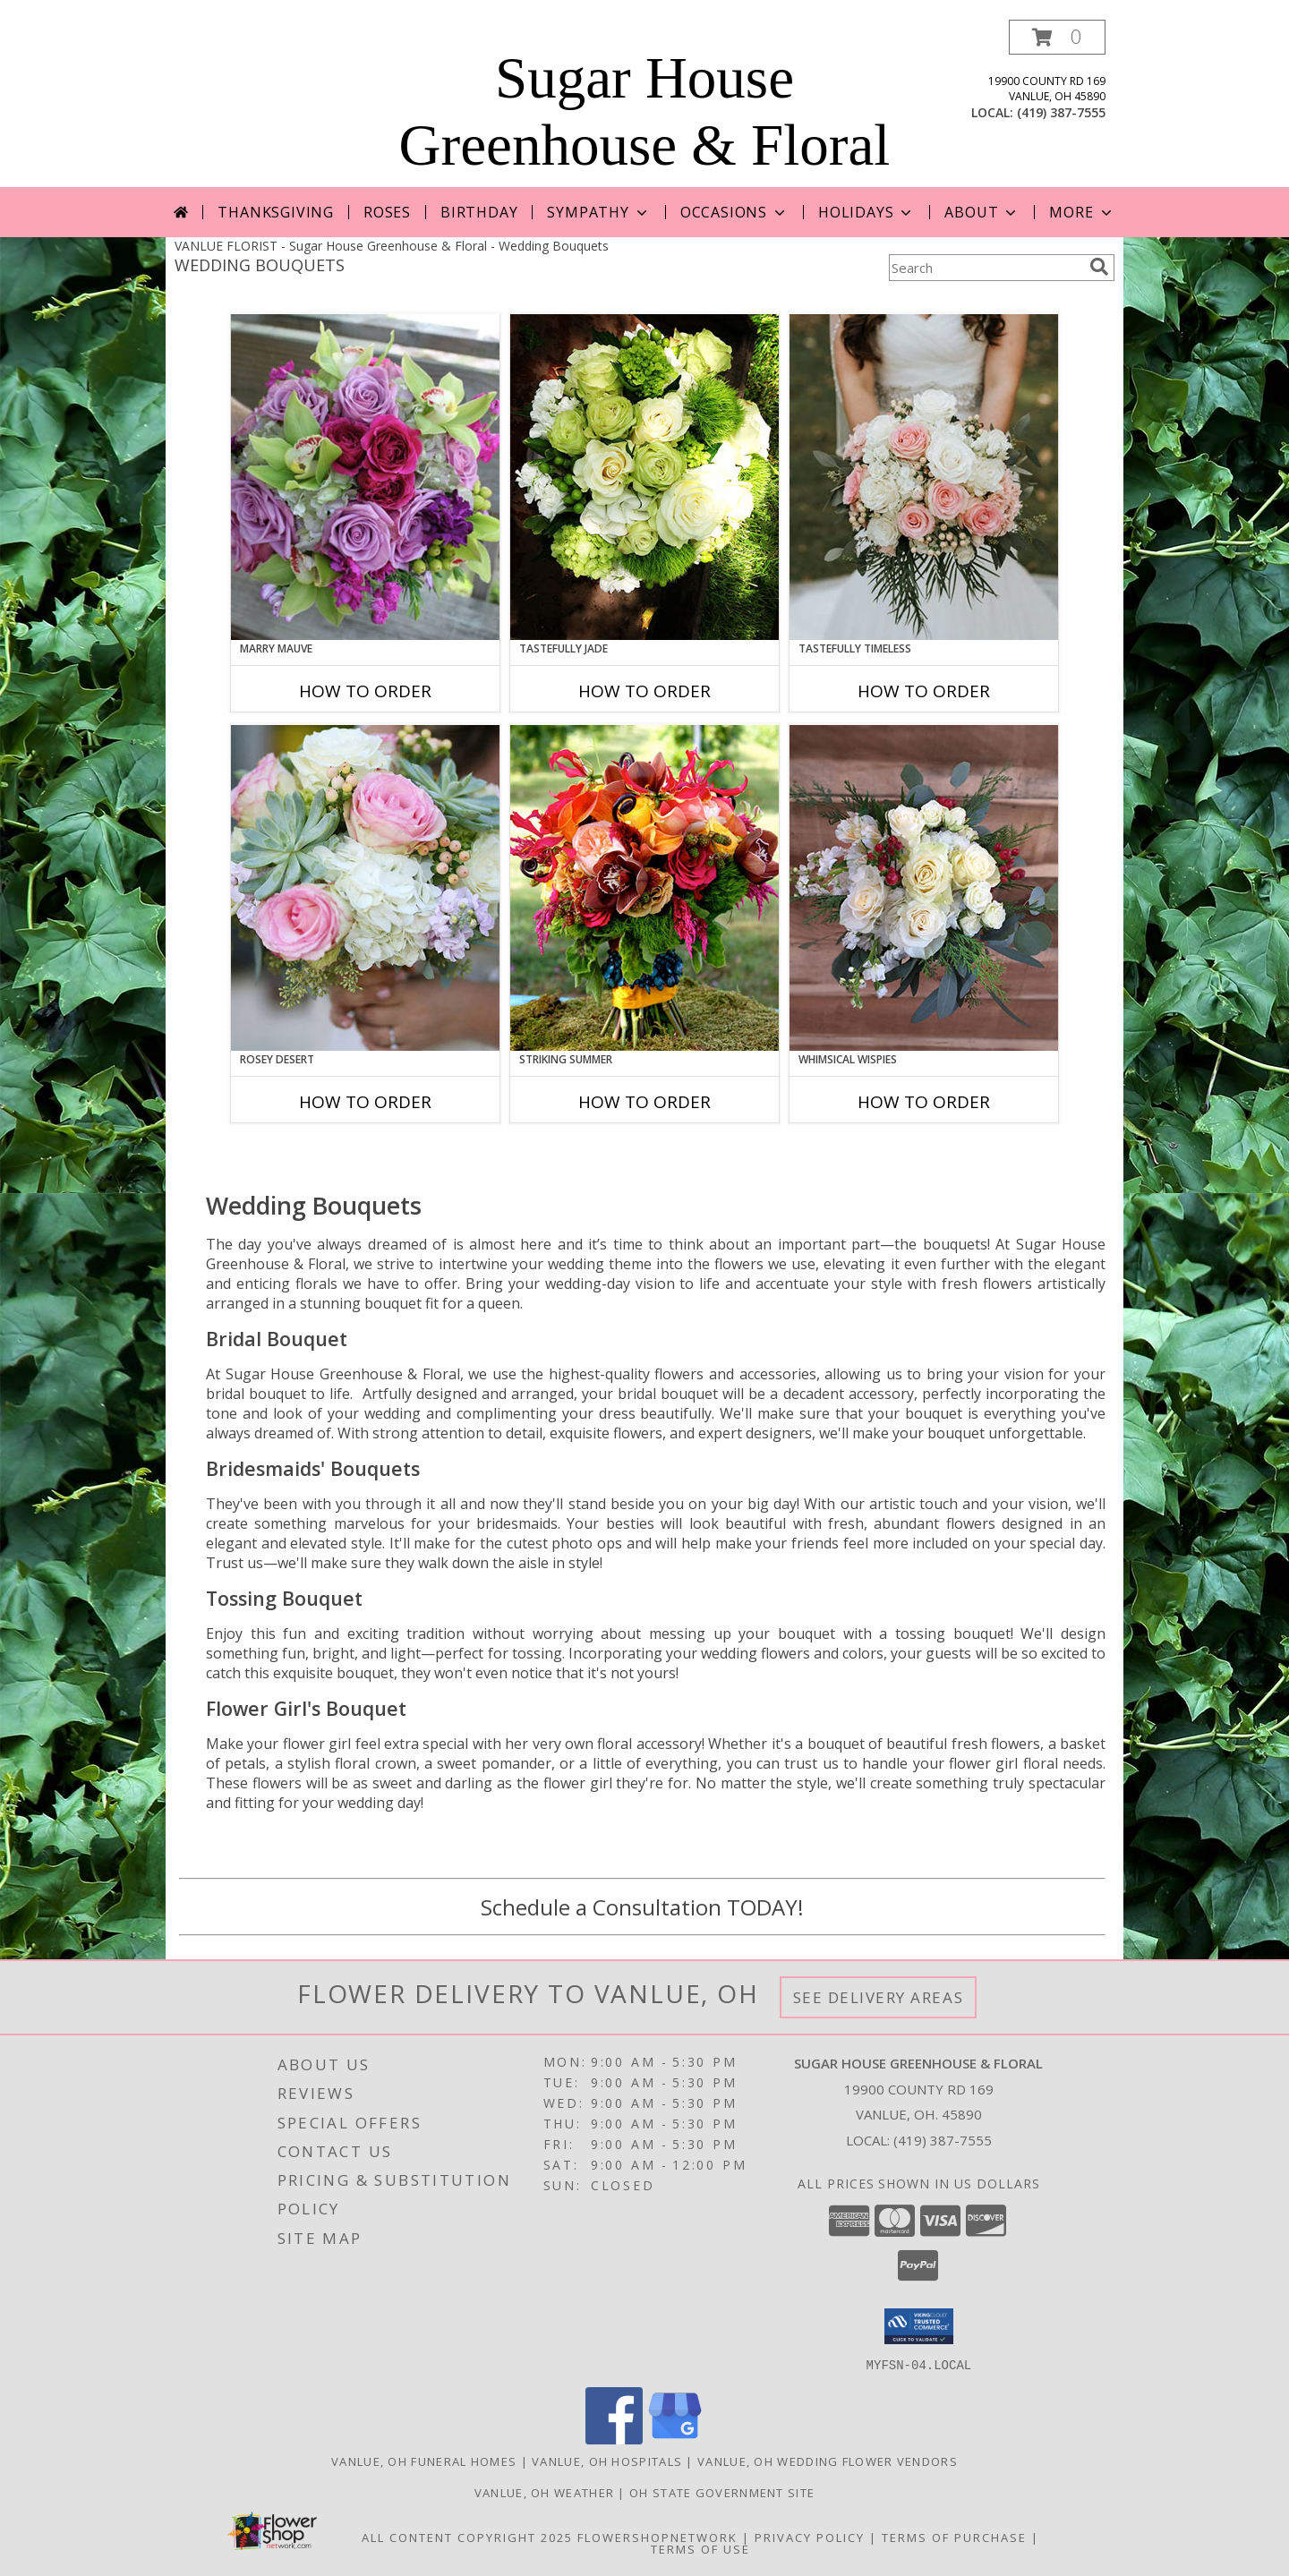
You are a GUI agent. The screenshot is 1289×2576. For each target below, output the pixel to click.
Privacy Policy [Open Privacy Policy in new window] (810, 2537)
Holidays (866, 212)
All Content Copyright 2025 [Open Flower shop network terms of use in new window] (467, 2537)
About (982, 212)
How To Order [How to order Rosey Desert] (365, 1101)
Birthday (478, 212)
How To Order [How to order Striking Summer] (644, 1101)
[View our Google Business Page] (675, 2438)
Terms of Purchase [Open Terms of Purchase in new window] (954, 2537)
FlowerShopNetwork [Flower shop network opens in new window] (657, 2537)
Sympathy (598, 212)
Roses (387, 212)
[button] (1057, 37)
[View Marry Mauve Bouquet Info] (365, 477)
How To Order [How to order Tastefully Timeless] (924, 691)
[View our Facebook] (614, 2438)
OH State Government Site (722, 2492)
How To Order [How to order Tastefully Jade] (644, 691)
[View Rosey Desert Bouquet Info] (365, 888)
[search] (1099, 267)
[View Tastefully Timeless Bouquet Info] (924, 477)
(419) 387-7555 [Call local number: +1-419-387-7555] (1061, 112)
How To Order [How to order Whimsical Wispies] (924, 1101)
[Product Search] (985, 267)
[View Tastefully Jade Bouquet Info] (644, 477)
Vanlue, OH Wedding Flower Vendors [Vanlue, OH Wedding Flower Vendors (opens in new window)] (827, 2460)
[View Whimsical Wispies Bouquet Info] (924, 888)
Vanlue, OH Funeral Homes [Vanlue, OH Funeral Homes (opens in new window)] (423, 2460)
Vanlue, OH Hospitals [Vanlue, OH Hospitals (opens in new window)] (607, 2460)
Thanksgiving (276, 212)
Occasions (734, 212)
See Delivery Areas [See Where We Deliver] (878, 1997)
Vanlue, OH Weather (544, 2492)
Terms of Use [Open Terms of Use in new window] (700, 2548)
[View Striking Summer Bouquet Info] (644, 888)
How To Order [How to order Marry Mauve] (365, 691)
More (1081, 212)
